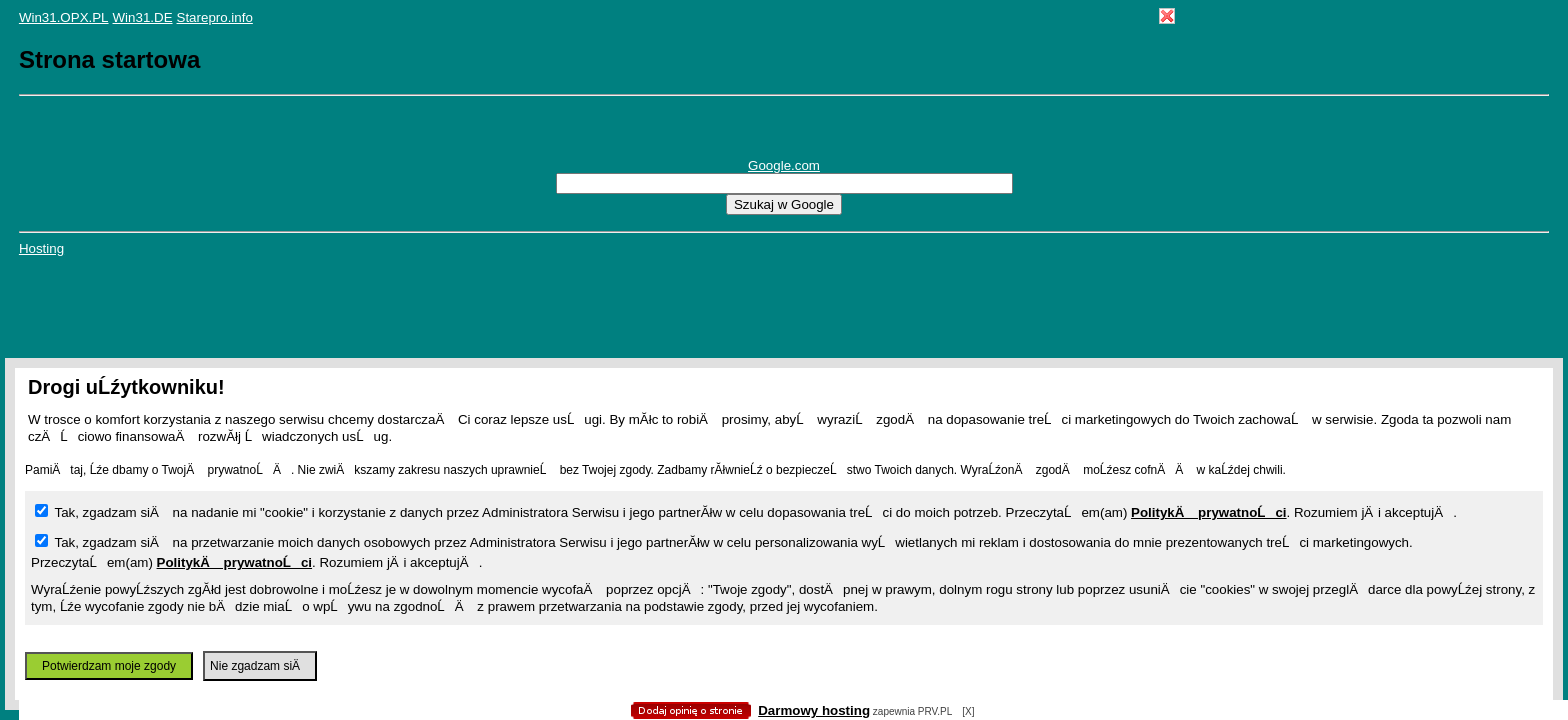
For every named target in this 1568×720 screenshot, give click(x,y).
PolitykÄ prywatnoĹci (1209, 512)
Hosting (41, 248)
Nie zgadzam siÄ (260, 666)
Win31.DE (143, 17)
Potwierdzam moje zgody (109, 666)
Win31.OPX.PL (64, 17)
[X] (968, 711)
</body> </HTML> (784, 100)
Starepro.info (215, 17)
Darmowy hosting (814, 710)
